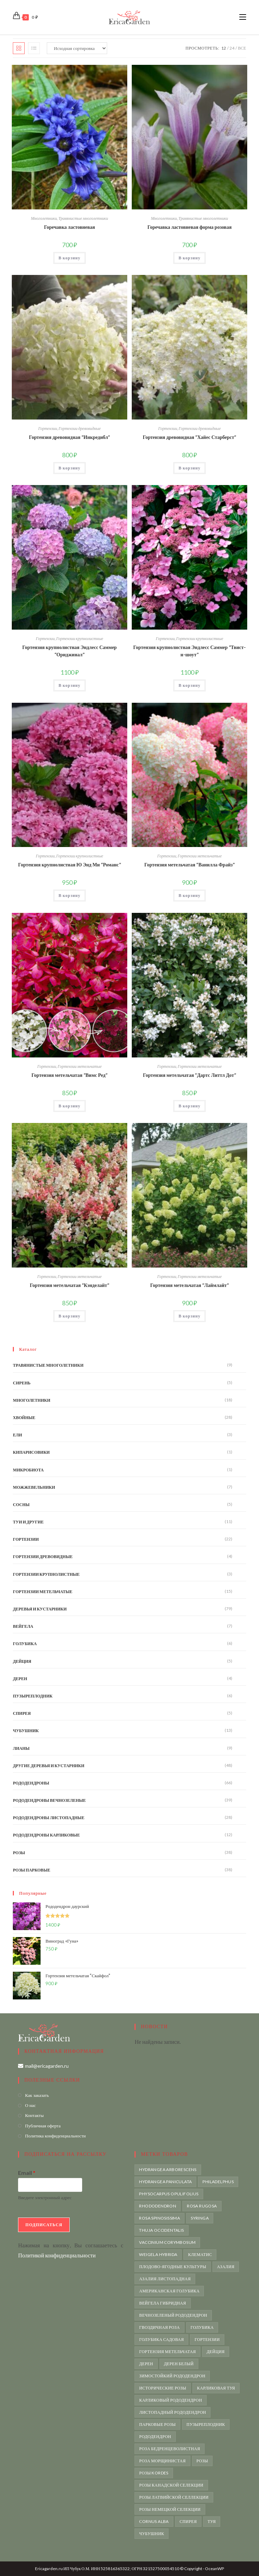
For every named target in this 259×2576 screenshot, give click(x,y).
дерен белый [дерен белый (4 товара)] (179, 2363)
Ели (17, 1434)
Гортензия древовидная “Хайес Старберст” (189, 437)
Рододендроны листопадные (48, 1817)
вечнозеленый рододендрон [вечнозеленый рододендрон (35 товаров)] (173, 2315)
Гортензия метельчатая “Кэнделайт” (69, 1285)
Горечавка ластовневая (69, 227)
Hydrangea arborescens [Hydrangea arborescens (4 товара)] (167, 2169)
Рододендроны (31, 1783)
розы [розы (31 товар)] (202, 2460)
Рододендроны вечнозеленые (49, 1800)
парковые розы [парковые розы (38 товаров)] (157, 2424)
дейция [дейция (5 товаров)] (216, 2351)
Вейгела (23, 1626)
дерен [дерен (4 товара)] (146, 2363)
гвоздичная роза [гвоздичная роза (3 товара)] (159, 2327)
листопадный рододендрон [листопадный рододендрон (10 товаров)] (172, 2412)
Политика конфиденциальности (55, 2135)
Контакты (34, 2115)
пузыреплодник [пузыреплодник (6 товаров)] (206, 2424)
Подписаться (43, 2224)
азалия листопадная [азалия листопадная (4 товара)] (165, 2278)
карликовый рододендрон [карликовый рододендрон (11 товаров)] (170, 2400)
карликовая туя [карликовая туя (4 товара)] (216, 2388)
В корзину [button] (69, 257)
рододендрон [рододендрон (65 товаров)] (155, 2436)
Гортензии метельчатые (200, 855)
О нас (30, 2105)
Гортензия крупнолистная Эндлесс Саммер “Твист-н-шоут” (189, 650)
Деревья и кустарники (40, 1608)
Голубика (24, 1643)
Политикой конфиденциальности (57, 2255)
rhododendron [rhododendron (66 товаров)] (157, 2205)
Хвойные (24, 1417)
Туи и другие (28, 1521)
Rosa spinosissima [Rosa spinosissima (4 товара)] (159, 2218)
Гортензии (47, 428)
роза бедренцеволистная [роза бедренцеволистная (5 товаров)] (169, 2448)
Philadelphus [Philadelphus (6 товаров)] (218, 2181)
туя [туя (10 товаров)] (212, 2521)
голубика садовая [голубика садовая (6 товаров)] (161, 2339)
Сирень (22, 1382)
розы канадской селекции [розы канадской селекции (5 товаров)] (171, 2485)
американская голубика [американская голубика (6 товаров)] (169, 2290)
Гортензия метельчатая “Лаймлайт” (189, 1285)
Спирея (22, 1713)
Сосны (21, 1504)
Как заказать (37, 2095)
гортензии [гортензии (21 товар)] (207, 2339)
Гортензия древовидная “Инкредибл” (69, 437)
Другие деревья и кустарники (48, 1765)
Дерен (20, 1678)
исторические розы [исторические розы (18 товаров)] (162, 2388)
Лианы (21, 1748)
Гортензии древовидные (80, 428)
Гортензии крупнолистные (79, 638)
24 (232, 48)
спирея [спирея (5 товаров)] (188, 2521)
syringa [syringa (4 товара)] (200, 2218)
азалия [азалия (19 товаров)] (225, 2266)
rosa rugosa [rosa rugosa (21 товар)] (202, 2205)
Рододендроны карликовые (46, 1835)
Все (242, 48)
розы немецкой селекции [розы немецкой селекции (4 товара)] (169, 2509)
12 (223, 48)
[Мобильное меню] (242, 17)
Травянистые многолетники (83, 218)
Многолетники (44, 218)
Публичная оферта (42, 2125)
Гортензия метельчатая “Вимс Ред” (70, 1075)
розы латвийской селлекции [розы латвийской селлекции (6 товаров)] (173, 2497)
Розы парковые (31, 1870)
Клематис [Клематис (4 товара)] (200, 2254)
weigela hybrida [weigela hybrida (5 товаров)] (158, 2254)
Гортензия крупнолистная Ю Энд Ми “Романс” (69, 864)
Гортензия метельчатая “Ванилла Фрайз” (189, 864)
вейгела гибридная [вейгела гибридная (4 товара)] (162, 2303)
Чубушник (25, 1730)
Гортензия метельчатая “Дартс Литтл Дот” (189, 1075)
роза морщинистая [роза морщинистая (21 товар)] (162, 2460)
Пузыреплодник (32, 1695)
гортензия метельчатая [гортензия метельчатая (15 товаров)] (167, 2351)
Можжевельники (34, 1487)
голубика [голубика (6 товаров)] (202, 2327)
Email (26, 2172)
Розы (19, 1852)
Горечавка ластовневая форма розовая (189, 227)
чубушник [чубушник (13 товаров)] (151, 2533)
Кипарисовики (31, 1452)
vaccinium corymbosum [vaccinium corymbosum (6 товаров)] (167, 2242)
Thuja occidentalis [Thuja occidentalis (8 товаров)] (161, 2230)
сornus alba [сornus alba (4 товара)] (154, 2521)
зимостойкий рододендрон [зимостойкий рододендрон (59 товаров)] (172, 2375)
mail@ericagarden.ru (47, 2066)
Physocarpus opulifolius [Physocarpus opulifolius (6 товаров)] (168, 2193)
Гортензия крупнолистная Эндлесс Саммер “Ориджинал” (69, 650)
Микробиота (28, 1469)
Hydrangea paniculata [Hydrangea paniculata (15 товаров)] (165, 2181)
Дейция (22, 1661)
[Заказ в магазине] (77, 48)
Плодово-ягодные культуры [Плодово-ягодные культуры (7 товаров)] (172, 2266)
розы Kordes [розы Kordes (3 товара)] (153, 2472)
